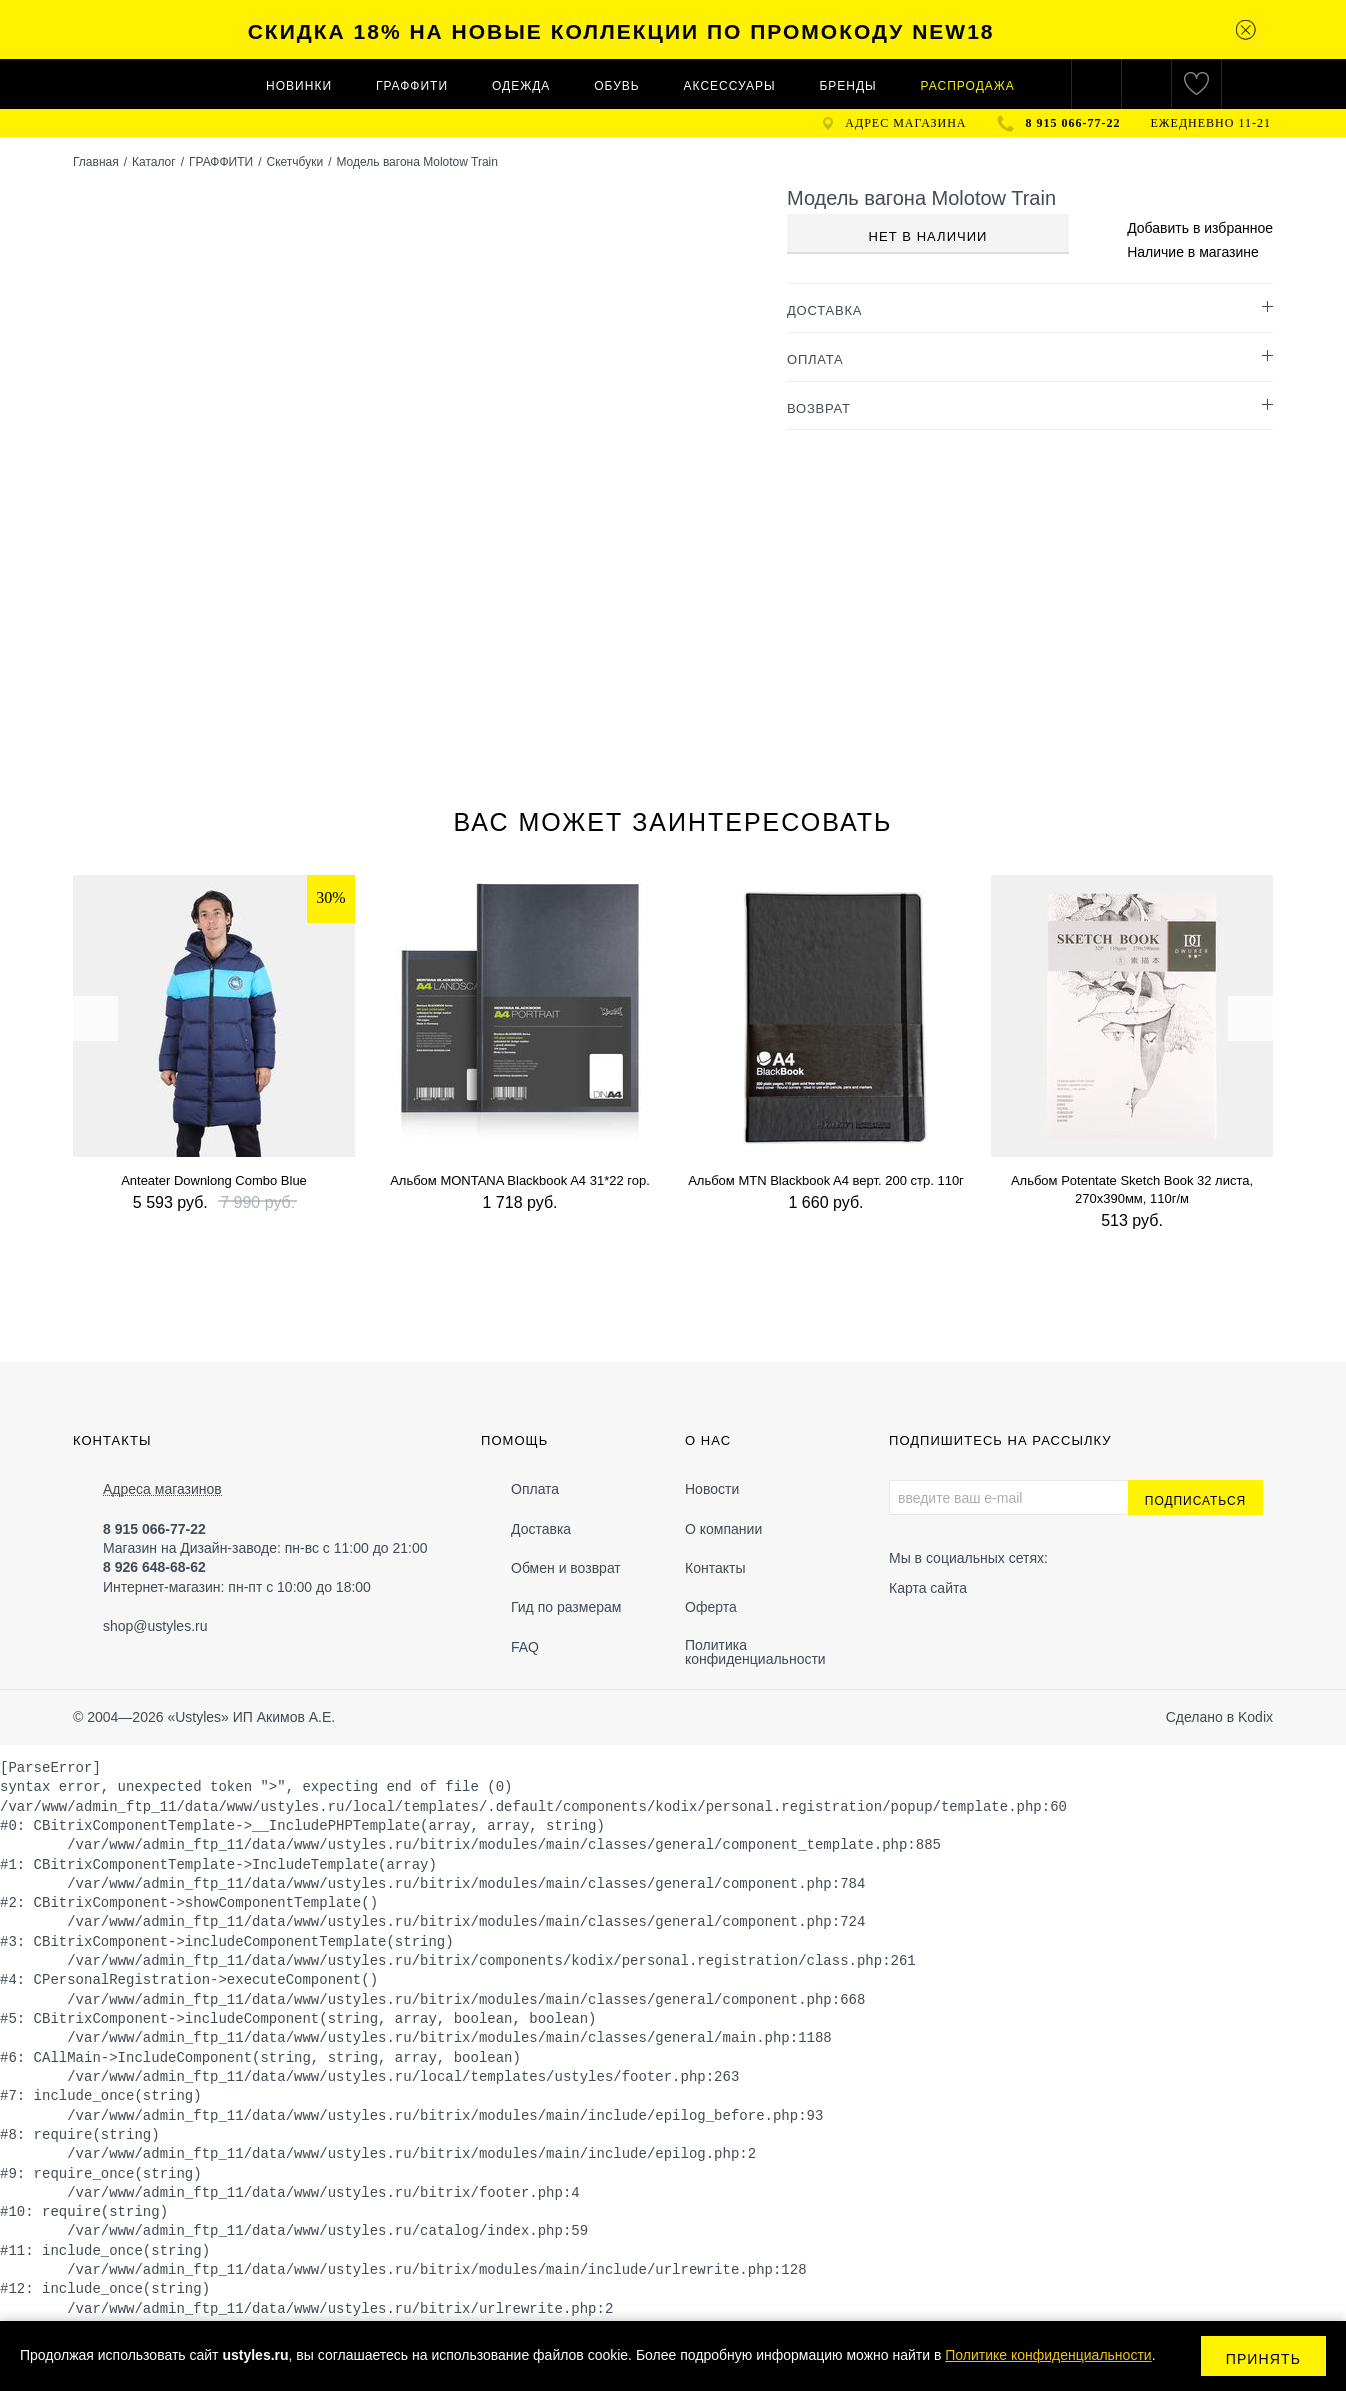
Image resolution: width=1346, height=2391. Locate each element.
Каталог (154, 162)
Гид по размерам (566, 1607)
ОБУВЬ (616, 86)
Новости (712, 1489)
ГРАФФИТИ (412, 86)
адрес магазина (905, 123)
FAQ (525, 1647)
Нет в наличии (928, 236)
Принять (1263, 2359)
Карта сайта (928, 1588)
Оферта (711, 1607)
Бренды (847, 86)
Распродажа (968, 86)
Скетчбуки (294, 162)
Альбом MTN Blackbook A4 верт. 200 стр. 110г (826, 1180)
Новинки (299, 86)
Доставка (541, 1529)
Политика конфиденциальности (755, 1652)
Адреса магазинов (162, 1489)
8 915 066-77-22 (1073, 123)
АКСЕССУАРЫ (730, 86)
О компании (723, 1529)
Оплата (535, 1489)
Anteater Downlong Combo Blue (214, 1180)
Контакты (715, 1568)
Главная (96, 162)
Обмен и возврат (566, 1568)
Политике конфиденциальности (1048, 2355)
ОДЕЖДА (521, 86)
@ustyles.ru (170, 1626)
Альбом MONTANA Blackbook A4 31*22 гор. (520, 1180)
